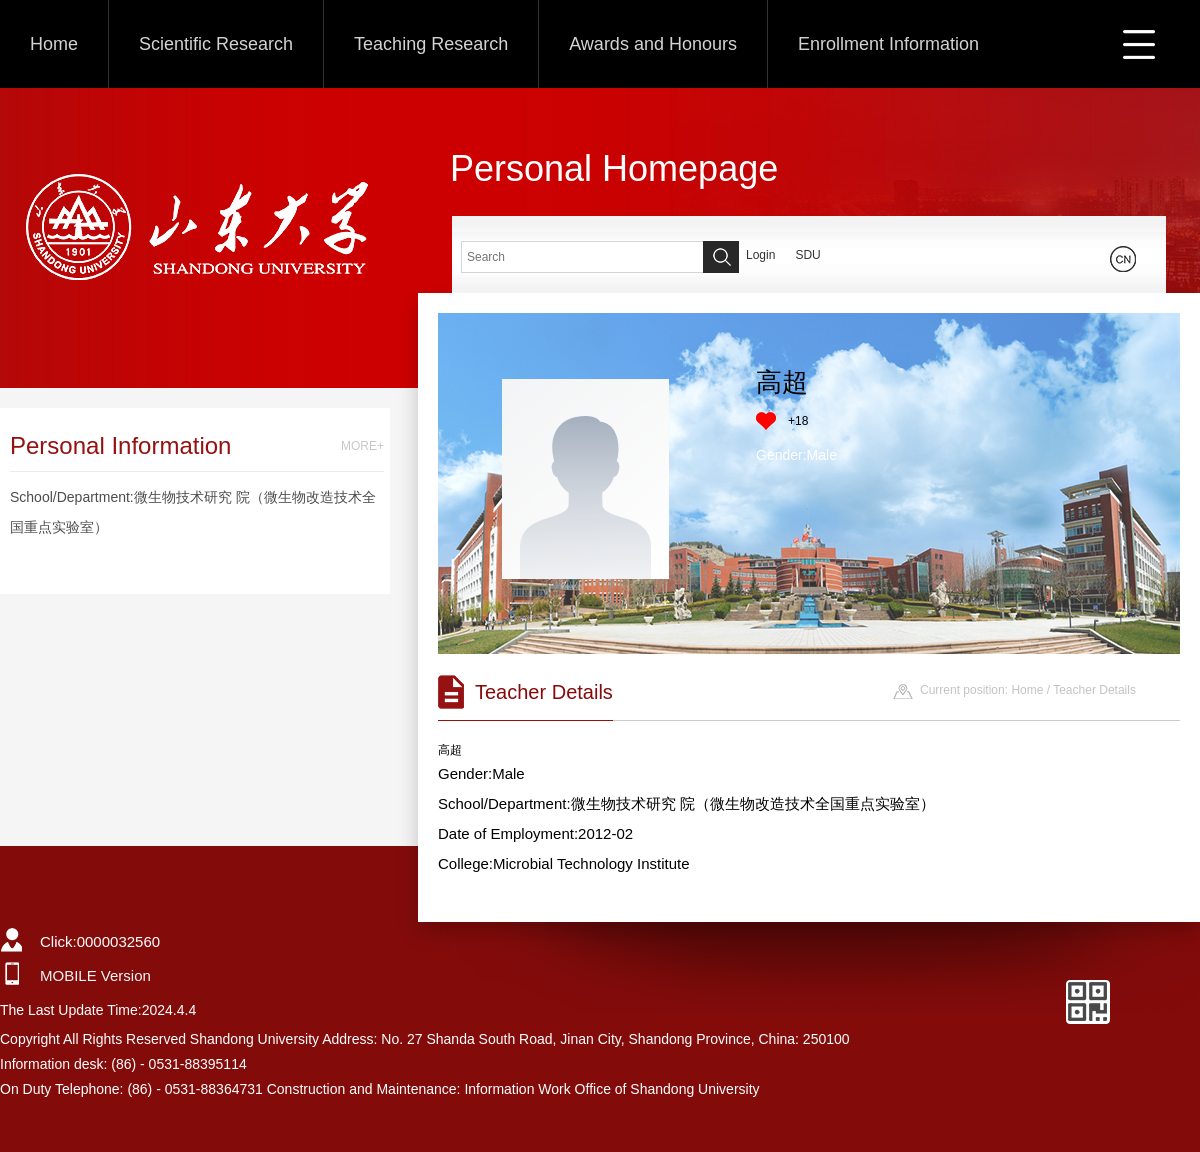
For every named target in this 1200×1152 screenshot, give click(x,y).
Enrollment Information (888, 44)
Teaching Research (431, 44)
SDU (807, 255)
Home (54, 44)
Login (760, 255)
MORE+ (362, 446)
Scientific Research (216, 44)
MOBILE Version (95, 975)
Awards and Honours (653, 44)
